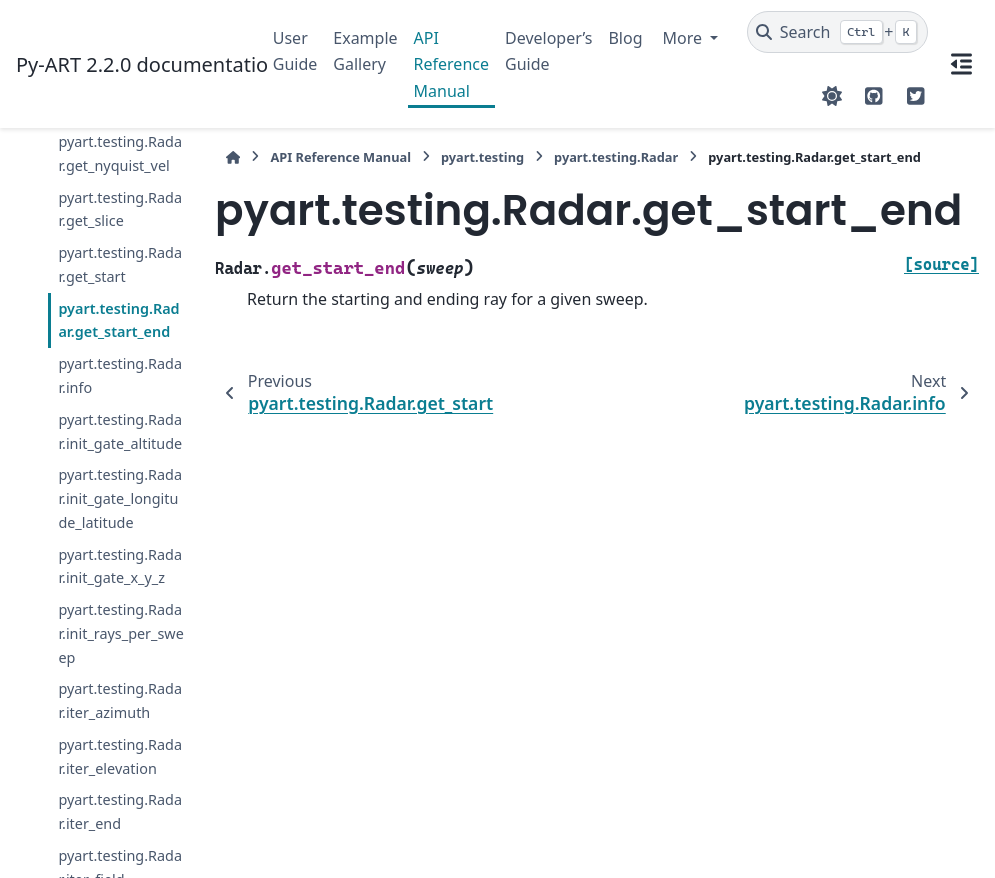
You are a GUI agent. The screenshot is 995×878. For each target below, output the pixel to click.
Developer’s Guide (548, 51)
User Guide (295, 51)
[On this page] (961, 64)
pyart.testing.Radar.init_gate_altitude (120, 431)
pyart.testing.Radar (616, 157)
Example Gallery (365, 51)
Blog (625, 38)
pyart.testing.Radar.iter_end (120, 811)
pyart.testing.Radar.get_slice (120, 209)
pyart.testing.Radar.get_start (120, 264)
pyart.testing (482, 157)
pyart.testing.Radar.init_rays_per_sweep (120, 633)
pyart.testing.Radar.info (120, 375)
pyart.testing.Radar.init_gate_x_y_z (120, 566)
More (685, 38)
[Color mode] (832, 96)
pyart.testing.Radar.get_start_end (118, 320)
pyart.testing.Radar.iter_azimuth (120, 700)
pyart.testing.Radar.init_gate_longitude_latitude (120, 498)
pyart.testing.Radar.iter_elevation (120, 756)
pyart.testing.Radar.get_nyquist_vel (120, 153)
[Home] (233, 157)
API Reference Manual (451, 64)
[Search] (837, 32)
